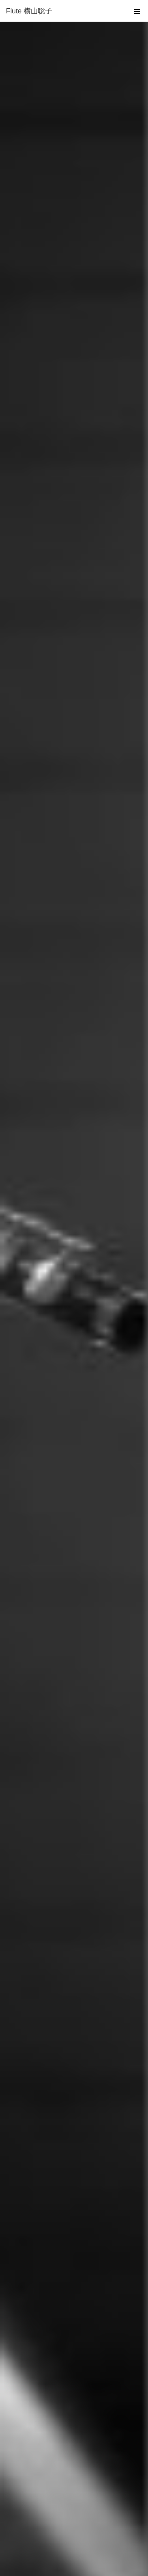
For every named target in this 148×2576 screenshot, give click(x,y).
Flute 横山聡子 (29, 11)
